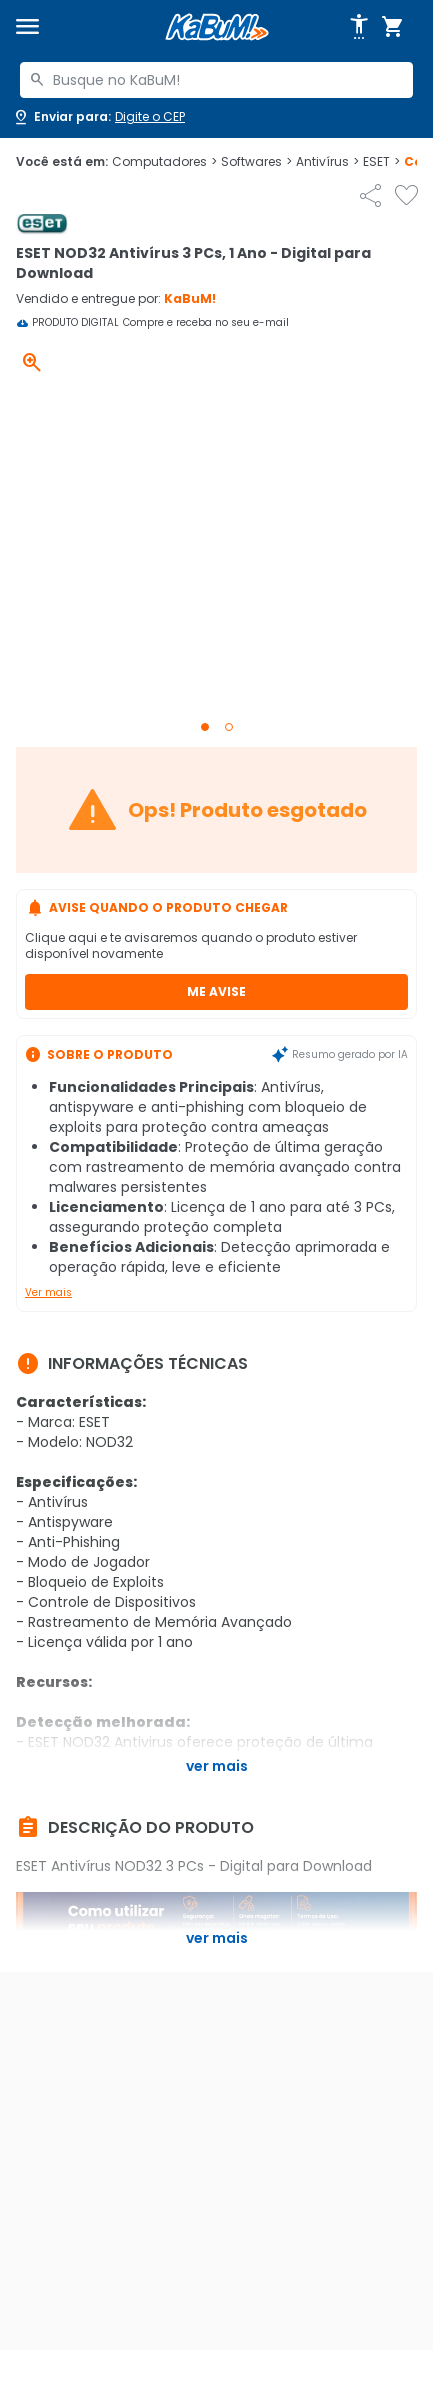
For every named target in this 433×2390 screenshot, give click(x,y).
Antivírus (327, 162)
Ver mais (48, 1292)
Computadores (164, 162)
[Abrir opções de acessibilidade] (359, 27)
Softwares (256, 162)
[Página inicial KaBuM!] (217, 27)
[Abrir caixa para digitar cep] (98, 117)
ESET (381, 162)
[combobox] (216, 80)
